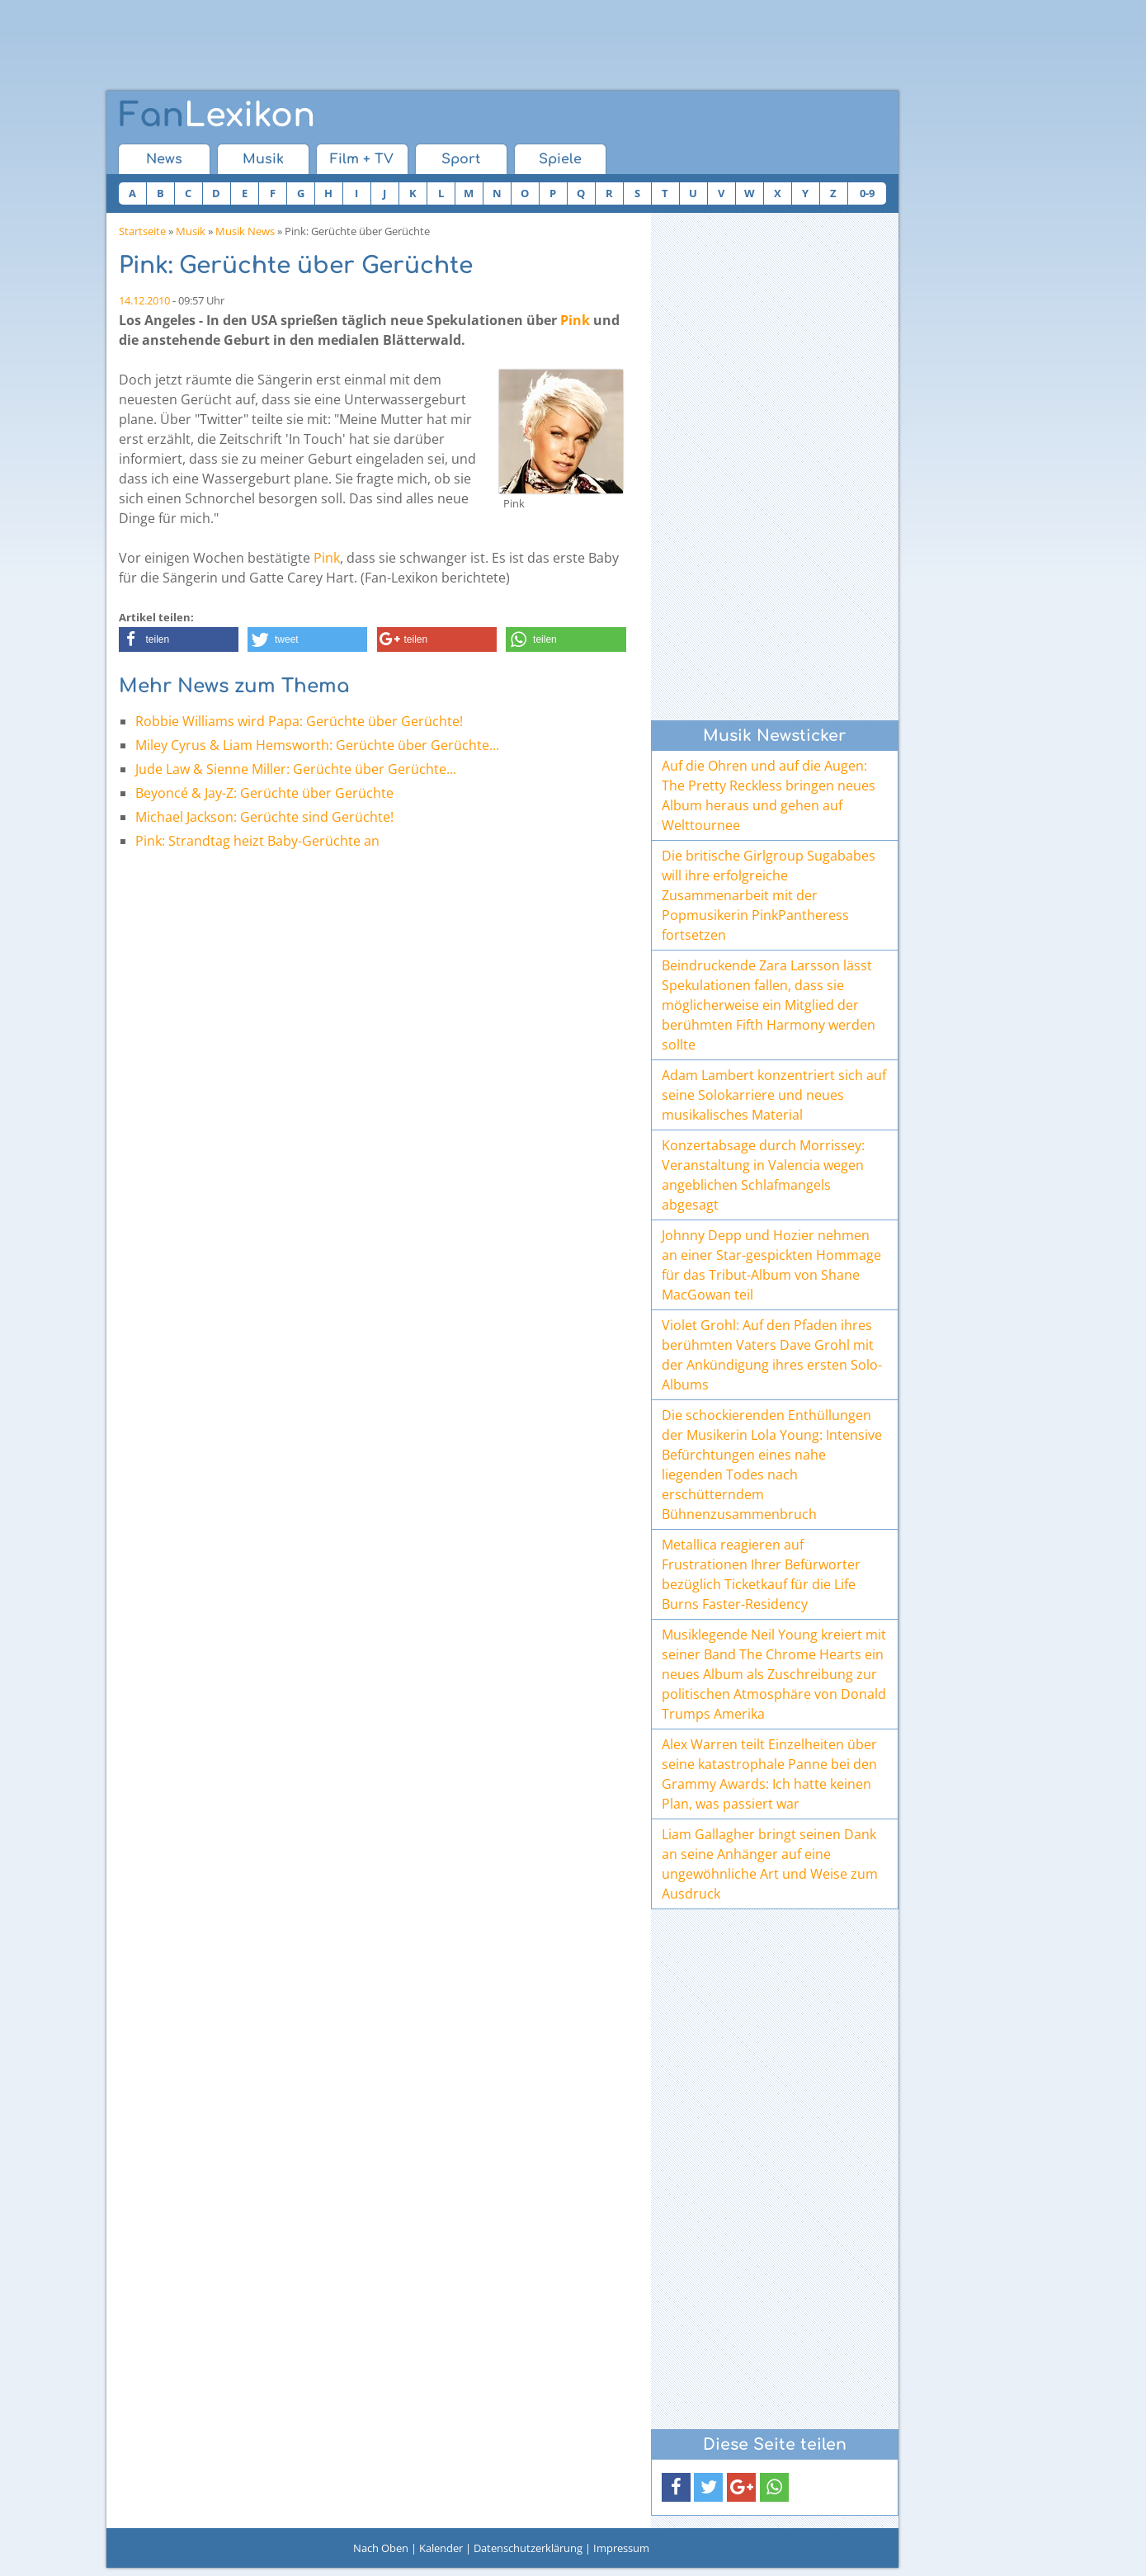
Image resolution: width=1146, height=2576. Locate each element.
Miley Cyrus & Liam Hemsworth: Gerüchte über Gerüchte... (317, 745)
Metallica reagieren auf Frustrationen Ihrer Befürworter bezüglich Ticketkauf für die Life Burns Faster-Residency (761, 1574)
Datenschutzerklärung (528, 2548)
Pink (575, 320)
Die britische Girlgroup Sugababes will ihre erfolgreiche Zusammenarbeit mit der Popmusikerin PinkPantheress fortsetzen (768, 895)
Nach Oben (380, 2548)
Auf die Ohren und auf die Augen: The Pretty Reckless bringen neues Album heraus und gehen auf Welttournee (768, 795)
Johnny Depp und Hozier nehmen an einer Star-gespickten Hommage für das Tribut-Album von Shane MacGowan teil (771, 1265)
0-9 (867, 193)
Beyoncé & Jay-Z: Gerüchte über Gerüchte (264, 793)
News (164, 159)
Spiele (560, 159)
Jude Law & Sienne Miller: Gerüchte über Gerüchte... (295, 769)
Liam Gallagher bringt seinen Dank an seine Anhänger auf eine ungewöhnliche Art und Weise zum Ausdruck (770, 1864)
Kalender (441, 2548)
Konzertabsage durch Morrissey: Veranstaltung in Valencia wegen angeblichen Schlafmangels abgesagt (763, 1175)
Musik (263, 159)
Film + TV (362, 159)
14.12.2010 (144, 300)
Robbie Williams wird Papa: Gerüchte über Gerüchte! (299, 721)
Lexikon (217, 115)
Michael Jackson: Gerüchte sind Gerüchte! (264, 817)
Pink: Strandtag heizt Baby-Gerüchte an (257, 841)
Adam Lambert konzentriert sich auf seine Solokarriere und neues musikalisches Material (774, 1095)
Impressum (621, 2548)
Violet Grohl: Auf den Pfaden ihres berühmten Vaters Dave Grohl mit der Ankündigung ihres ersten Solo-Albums (772, 1355)
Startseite (142, 231)
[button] (178, 639)
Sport (460, 159)
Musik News (245, 231)
